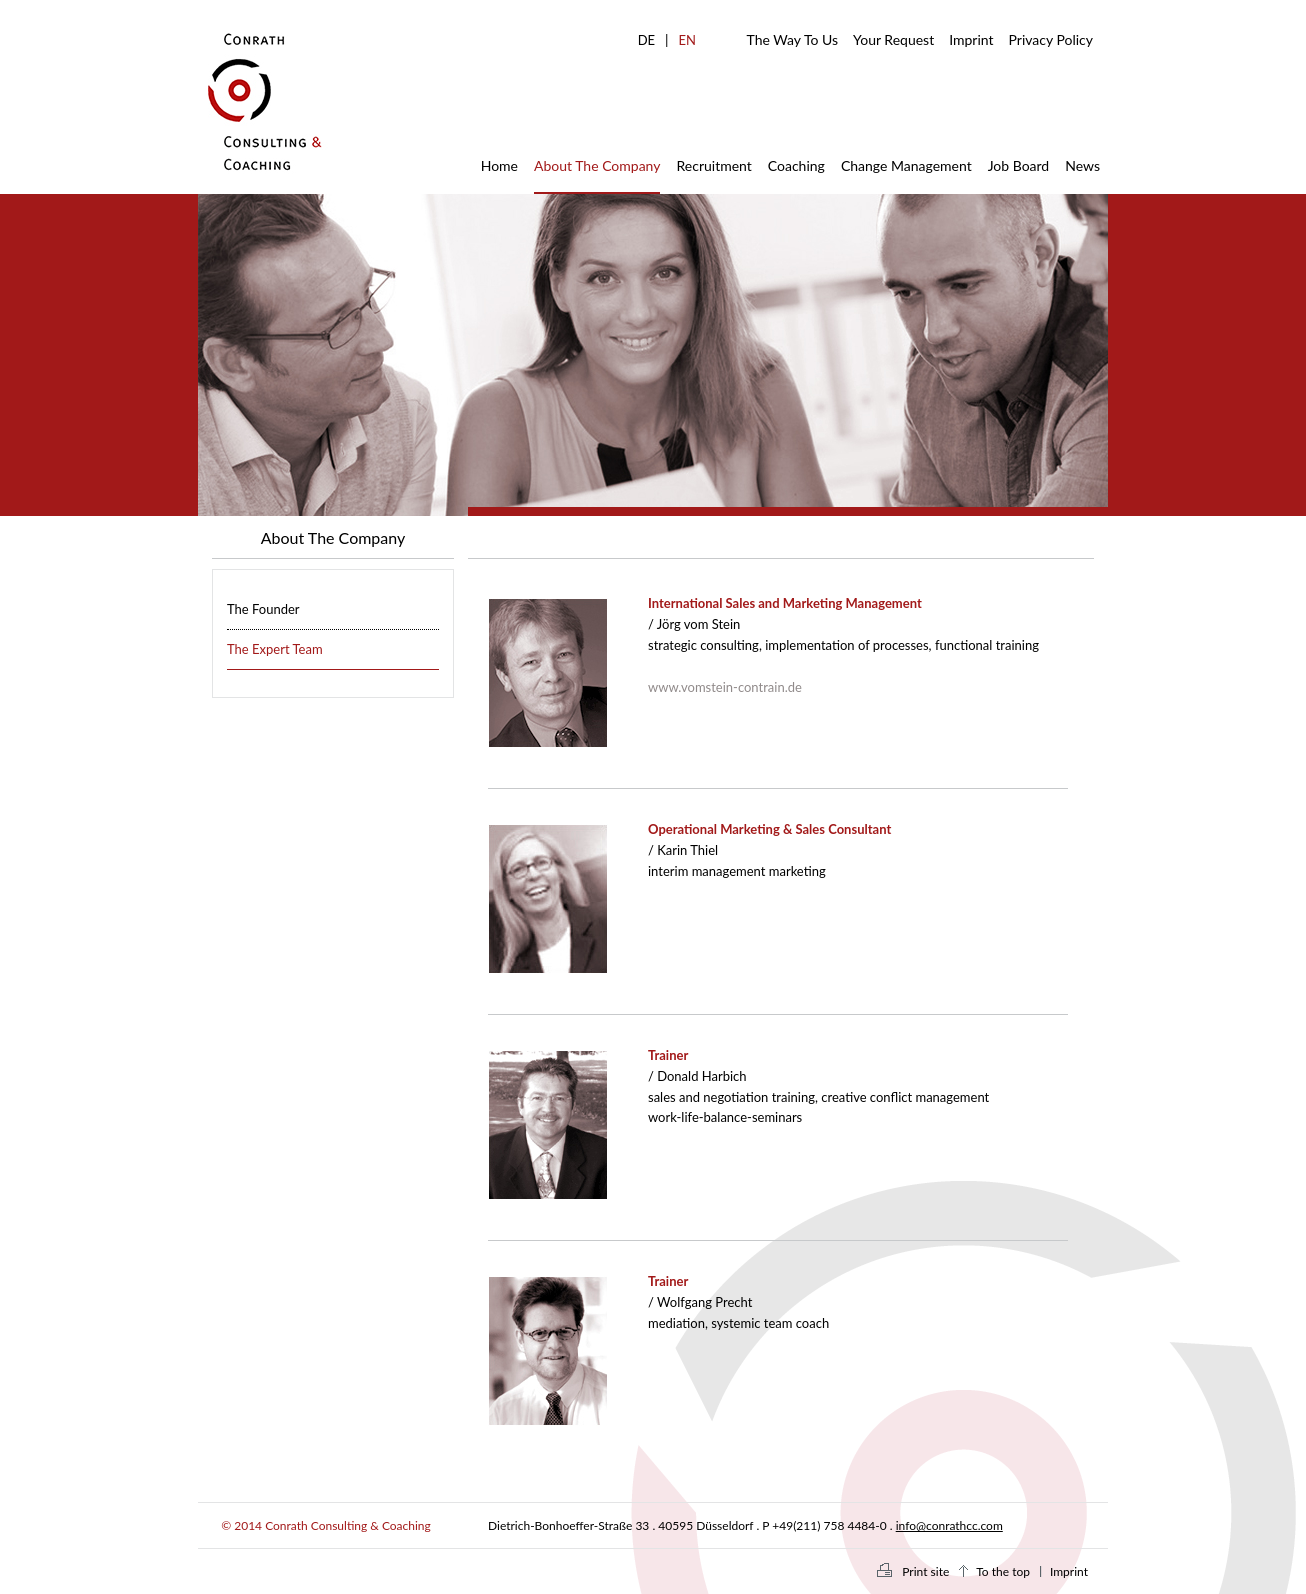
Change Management (906, 165)
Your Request (893, 39)
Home (499, 165)
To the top (1003, 1571)
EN (687, 40)
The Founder (263, 609)
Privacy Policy (1051, 39)
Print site (925, 1571)
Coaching (796, 165)
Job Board (1019, 165)
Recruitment (713, 165)
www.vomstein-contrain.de (725, 687)
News (1082, 165)
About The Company (597, 165)
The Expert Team (275, 649)
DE (646, 40)
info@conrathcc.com (949, 1525)
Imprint (971, 39)
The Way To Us (792, 39)
